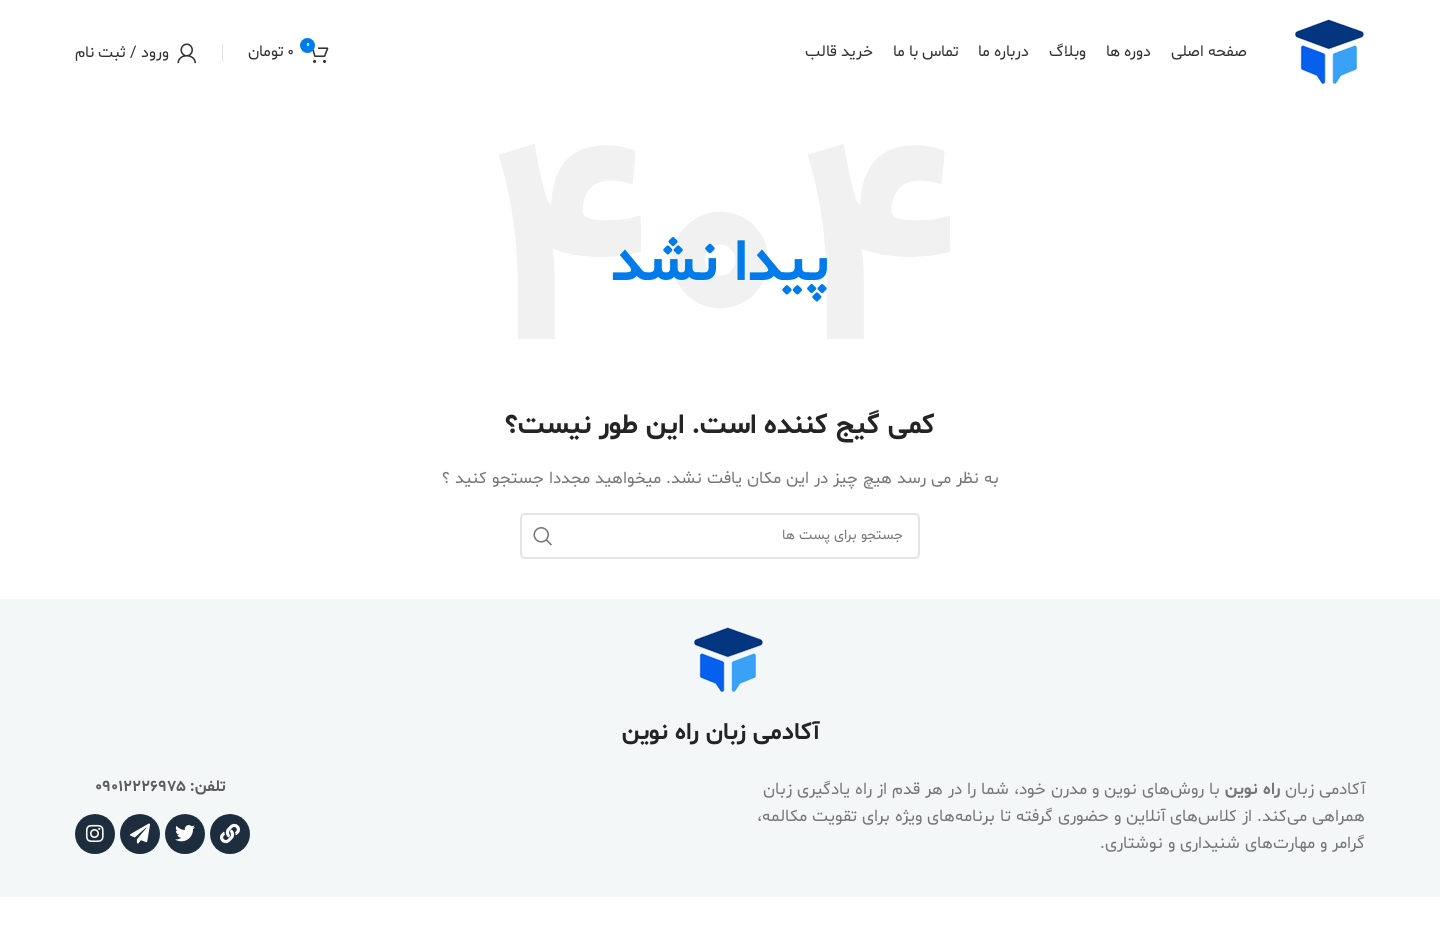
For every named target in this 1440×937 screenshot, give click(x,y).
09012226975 (140, 787)
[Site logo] (1328, 52)
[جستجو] (720, 536)
